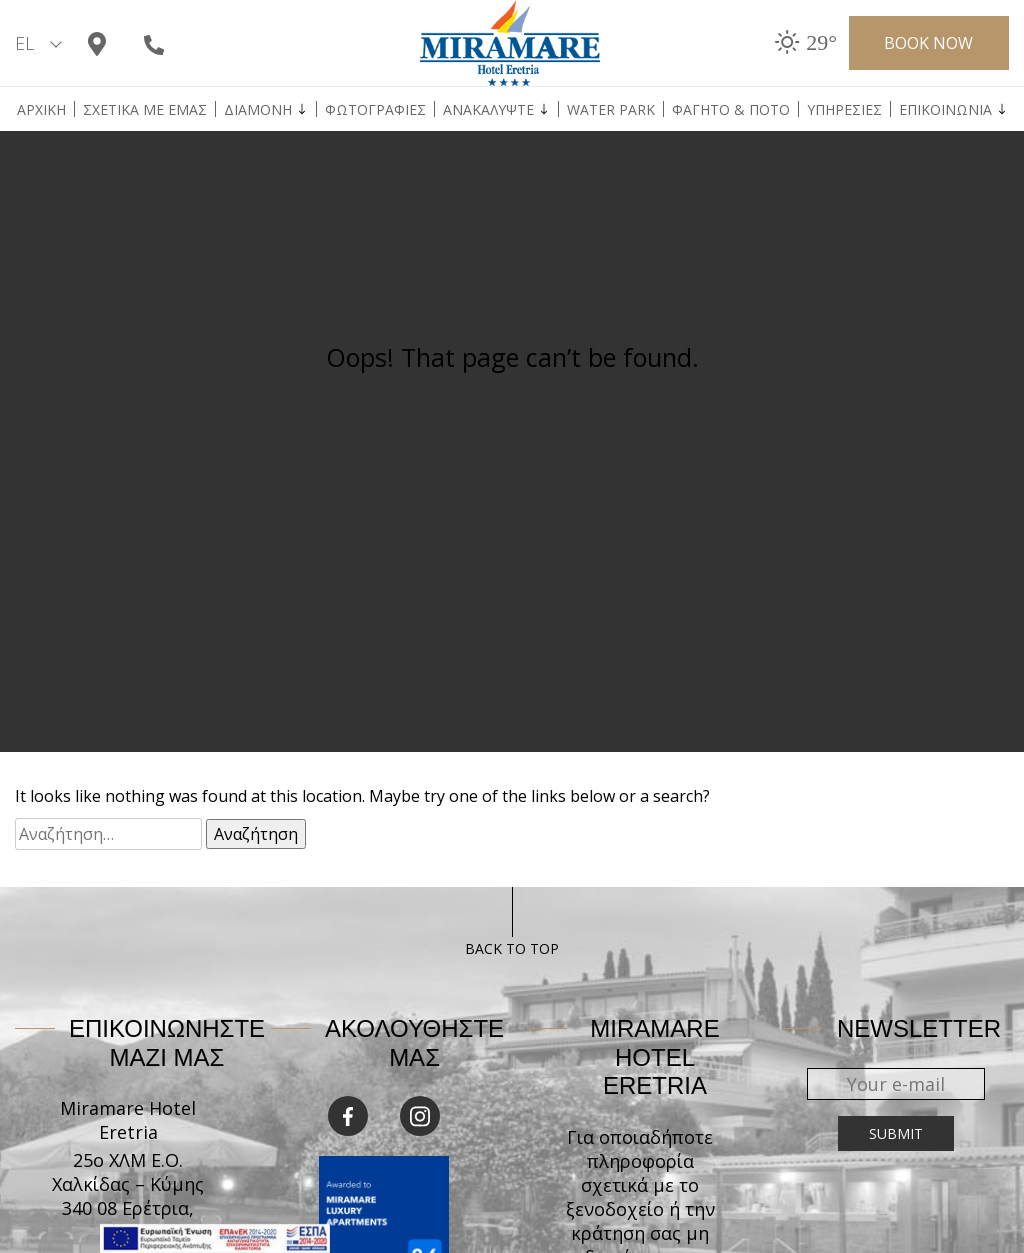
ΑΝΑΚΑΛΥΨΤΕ (488, 110)
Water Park (611, 110)
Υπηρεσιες (844, 110)
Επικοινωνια (945, 110)
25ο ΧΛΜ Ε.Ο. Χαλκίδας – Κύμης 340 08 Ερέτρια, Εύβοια (128, 1196)
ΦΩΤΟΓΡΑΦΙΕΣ (375, 110)
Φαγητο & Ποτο (731, 110)
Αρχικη (41, 110)
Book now (928, 43)
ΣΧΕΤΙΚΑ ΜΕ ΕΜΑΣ (145, 110)
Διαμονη (258, 110)
